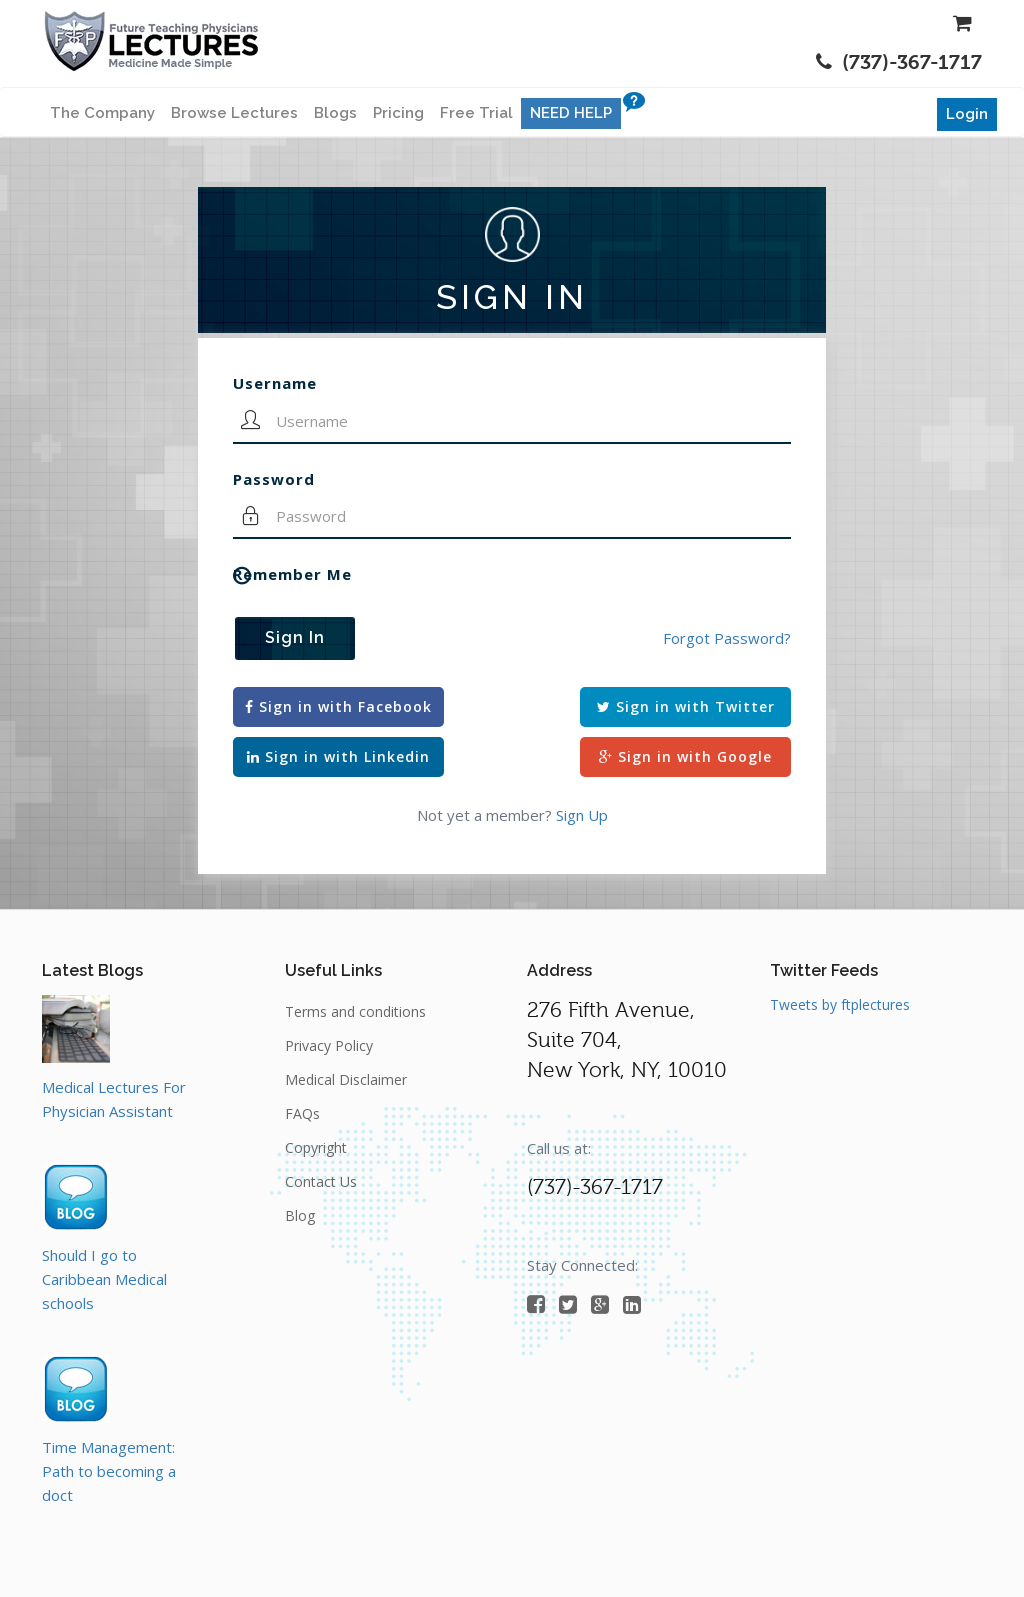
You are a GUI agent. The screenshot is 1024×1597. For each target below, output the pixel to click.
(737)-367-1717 (899, 62)
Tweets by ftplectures (840, 1004)
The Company (102, 113)
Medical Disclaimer (346, 1079)
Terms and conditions (355, 1011)
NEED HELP (571, 113)
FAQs (302, 1113)
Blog (300, 1215)
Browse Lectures (234, 113)
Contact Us (321, 1181)
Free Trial (476, 113)
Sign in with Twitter (686, 706)
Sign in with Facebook (338, 706)
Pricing (398, 113)
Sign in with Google (685, 756)
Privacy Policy (329, 1045)
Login (967, 114)
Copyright (316, 1147)
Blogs (335, 113)
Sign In (295, 637)
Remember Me (292, 574)
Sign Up (582, 815)
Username (275, 383)
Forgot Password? (727, 638)
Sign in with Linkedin (338, 756)
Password (274, 479)
